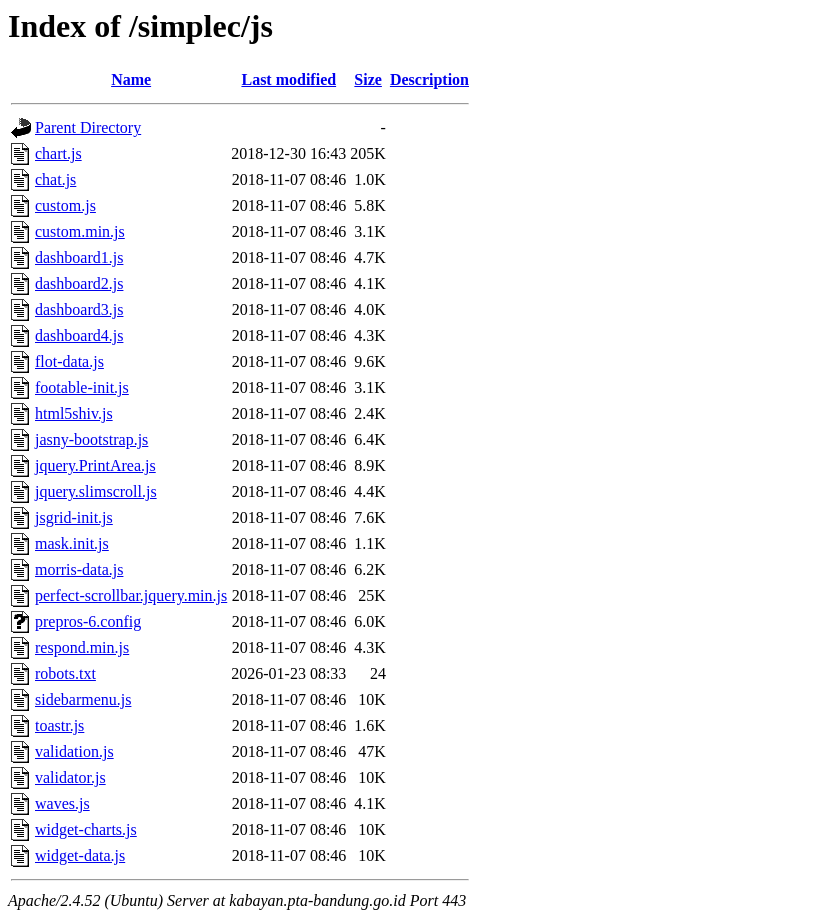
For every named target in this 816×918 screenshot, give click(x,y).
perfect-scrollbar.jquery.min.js (131, 595)
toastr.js (59, 725)
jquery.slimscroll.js (96, 491)
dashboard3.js (79, 309)
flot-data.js (69, 361)
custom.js (65, 205)
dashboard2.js (79, 283)
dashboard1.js (79, 257)
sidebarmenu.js (83, 699)
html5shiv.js (74, 413)
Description (429, 79)
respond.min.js (82, 647)
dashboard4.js (79, 335)
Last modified (288, 79)
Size (368, 79)
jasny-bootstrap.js (91, 439)
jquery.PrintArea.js (95, 465)
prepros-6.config (88, 621)
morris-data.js (79, 569)
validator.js (70, 777)
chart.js (58, 153)
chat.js (55, 179)
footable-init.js (82, 387)
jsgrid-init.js (74, 517)
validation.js (74, 751)
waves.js (62, 803)
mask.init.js (72, 543)
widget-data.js (80, 855)
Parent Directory (88, 127)
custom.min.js (80, 231)
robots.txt (65, 673)
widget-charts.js (86, 829)
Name (131, 79)
